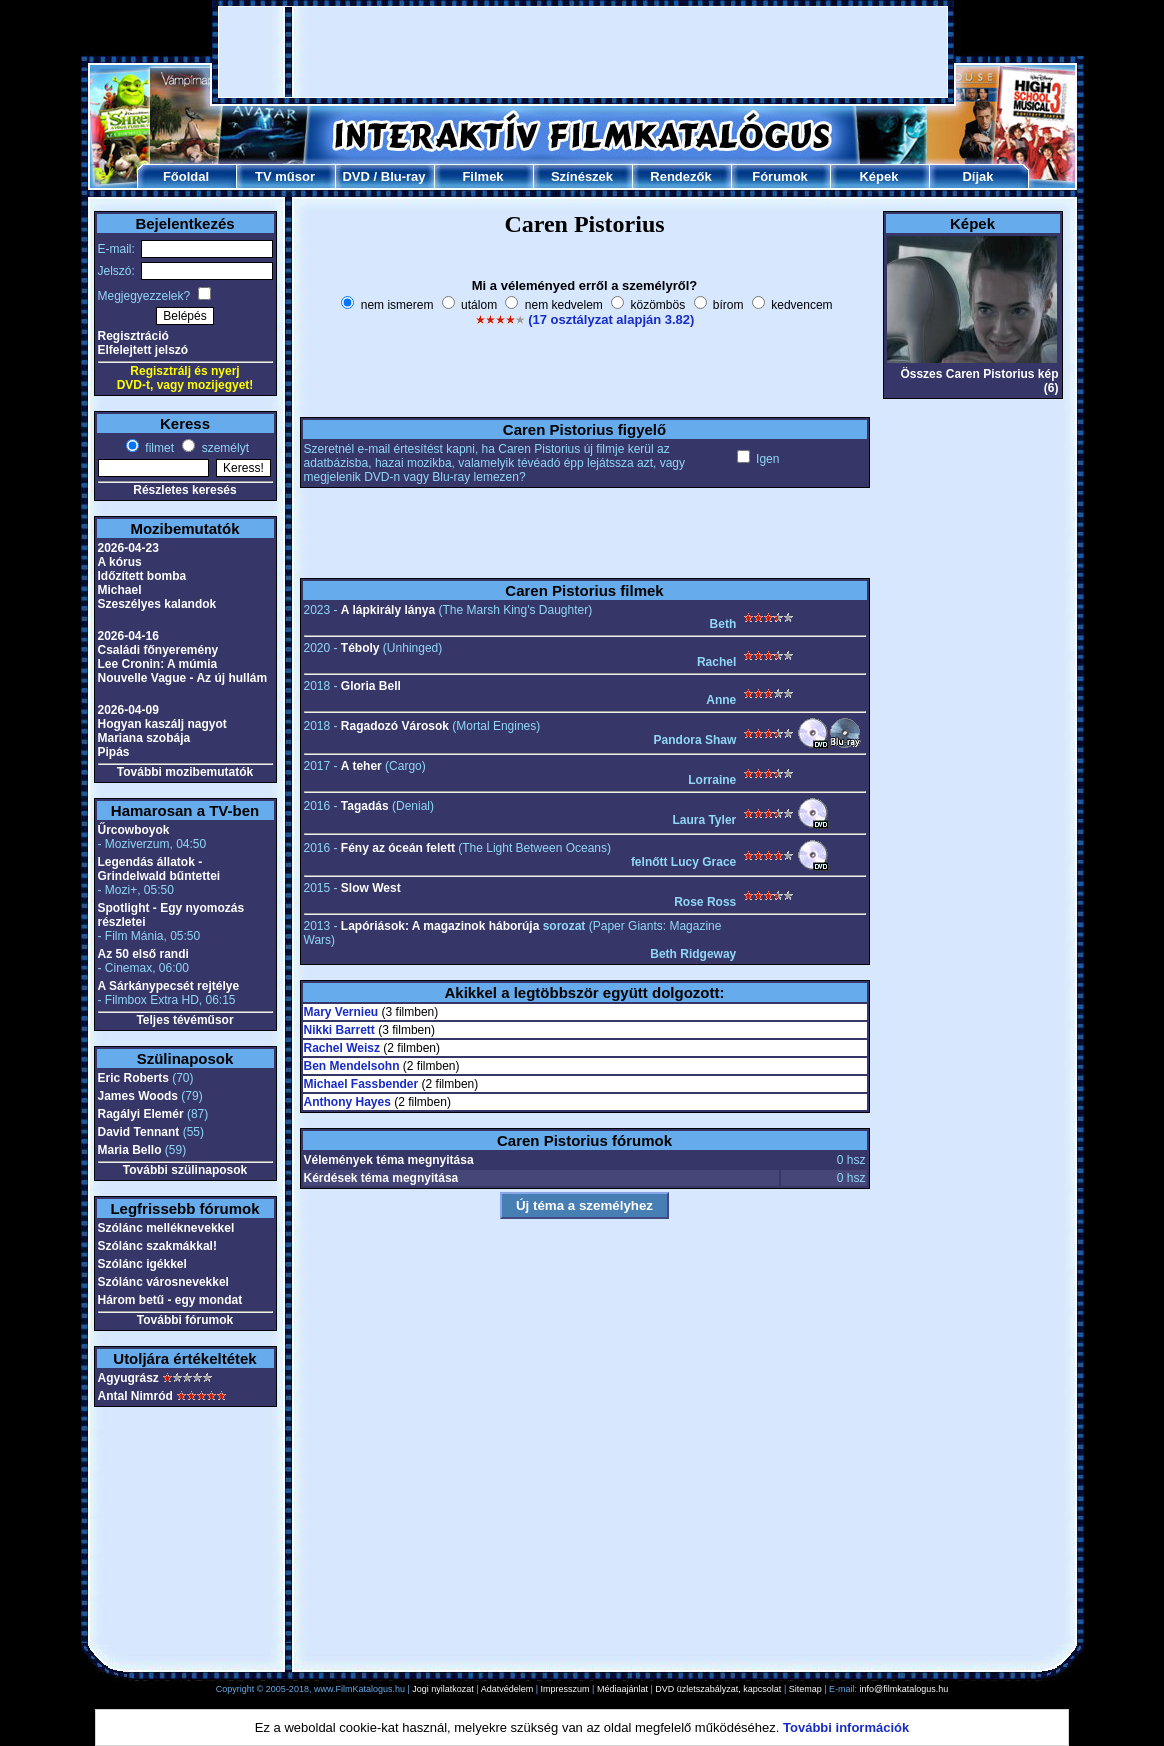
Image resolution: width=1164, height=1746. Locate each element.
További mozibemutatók (185, 772)
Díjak (977, 176)
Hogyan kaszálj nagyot (162, 724)
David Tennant (139, 1132)
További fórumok (185, 1320)
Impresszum (565, 1689)
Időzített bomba (142, 576)
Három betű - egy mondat (170, 1300)
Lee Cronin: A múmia (158, 664)
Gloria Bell (371, 686)
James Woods (138, 1096)
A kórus (120, 562)
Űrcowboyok (134, 830)
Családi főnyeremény (158, 650)
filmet (158, 448)
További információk (846, 1727)
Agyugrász (128, 1378)
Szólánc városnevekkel (163, 1282)
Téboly (360, 648)
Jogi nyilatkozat (443, 1689)
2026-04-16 (128, 636)
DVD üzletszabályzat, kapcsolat (718, 1689)
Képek (878, 176)
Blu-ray (403, 176)
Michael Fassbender (361, 1084)
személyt (223, 448)
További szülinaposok (185, 1170)
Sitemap (805, 1689)
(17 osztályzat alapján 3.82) (611, 319)
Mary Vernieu (341, 1012)
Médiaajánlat (622, 1689)
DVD (355, 176)
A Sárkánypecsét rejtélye (169, 986)
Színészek (582, 176)
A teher (361, 766)
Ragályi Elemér (141, 1114)
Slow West (371, 888)
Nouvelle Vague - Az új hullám (183, 678)
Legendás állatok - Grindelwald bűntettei (159, 869)
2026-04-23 (128, 548)
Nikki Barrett (339, 1030)
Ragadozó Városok (395, 726)
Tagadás (365, 806)
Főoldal (186, 176)
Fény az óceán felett (398, 848)
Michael (120, 590)
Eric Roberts (133, 1078)
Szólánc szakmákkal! (157, 1246)
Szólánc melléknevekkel (166, 1228)
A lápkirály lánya (388, 610)
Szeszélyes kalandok (157, 604)
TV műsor (285, 176)
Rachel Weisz (342, 1048)
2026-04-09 (128, 710)
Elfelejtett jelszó (143, 350)
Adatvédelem (507, 1689)
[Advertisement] (583, 52)
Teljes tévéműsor (184, 1020)
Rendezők (680, 176)
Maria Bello (130, 1150)
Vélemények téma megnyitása (389, 1160)
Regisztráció (133, 336)
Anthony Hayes (347, 1102)
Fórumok (780, 176)
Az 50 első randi (143, 954)
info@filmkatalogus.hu (904, 1689)
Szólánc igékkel (142, 1264)
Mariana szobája (144, 738)
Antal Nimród (135, 1396)
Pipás (114, 752)
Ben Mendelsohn (352, 1066)
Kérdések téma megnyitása (381, 1178)
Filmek (482, 176)
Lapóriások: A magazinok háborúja (440, 926)
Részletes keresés (184, 490)
